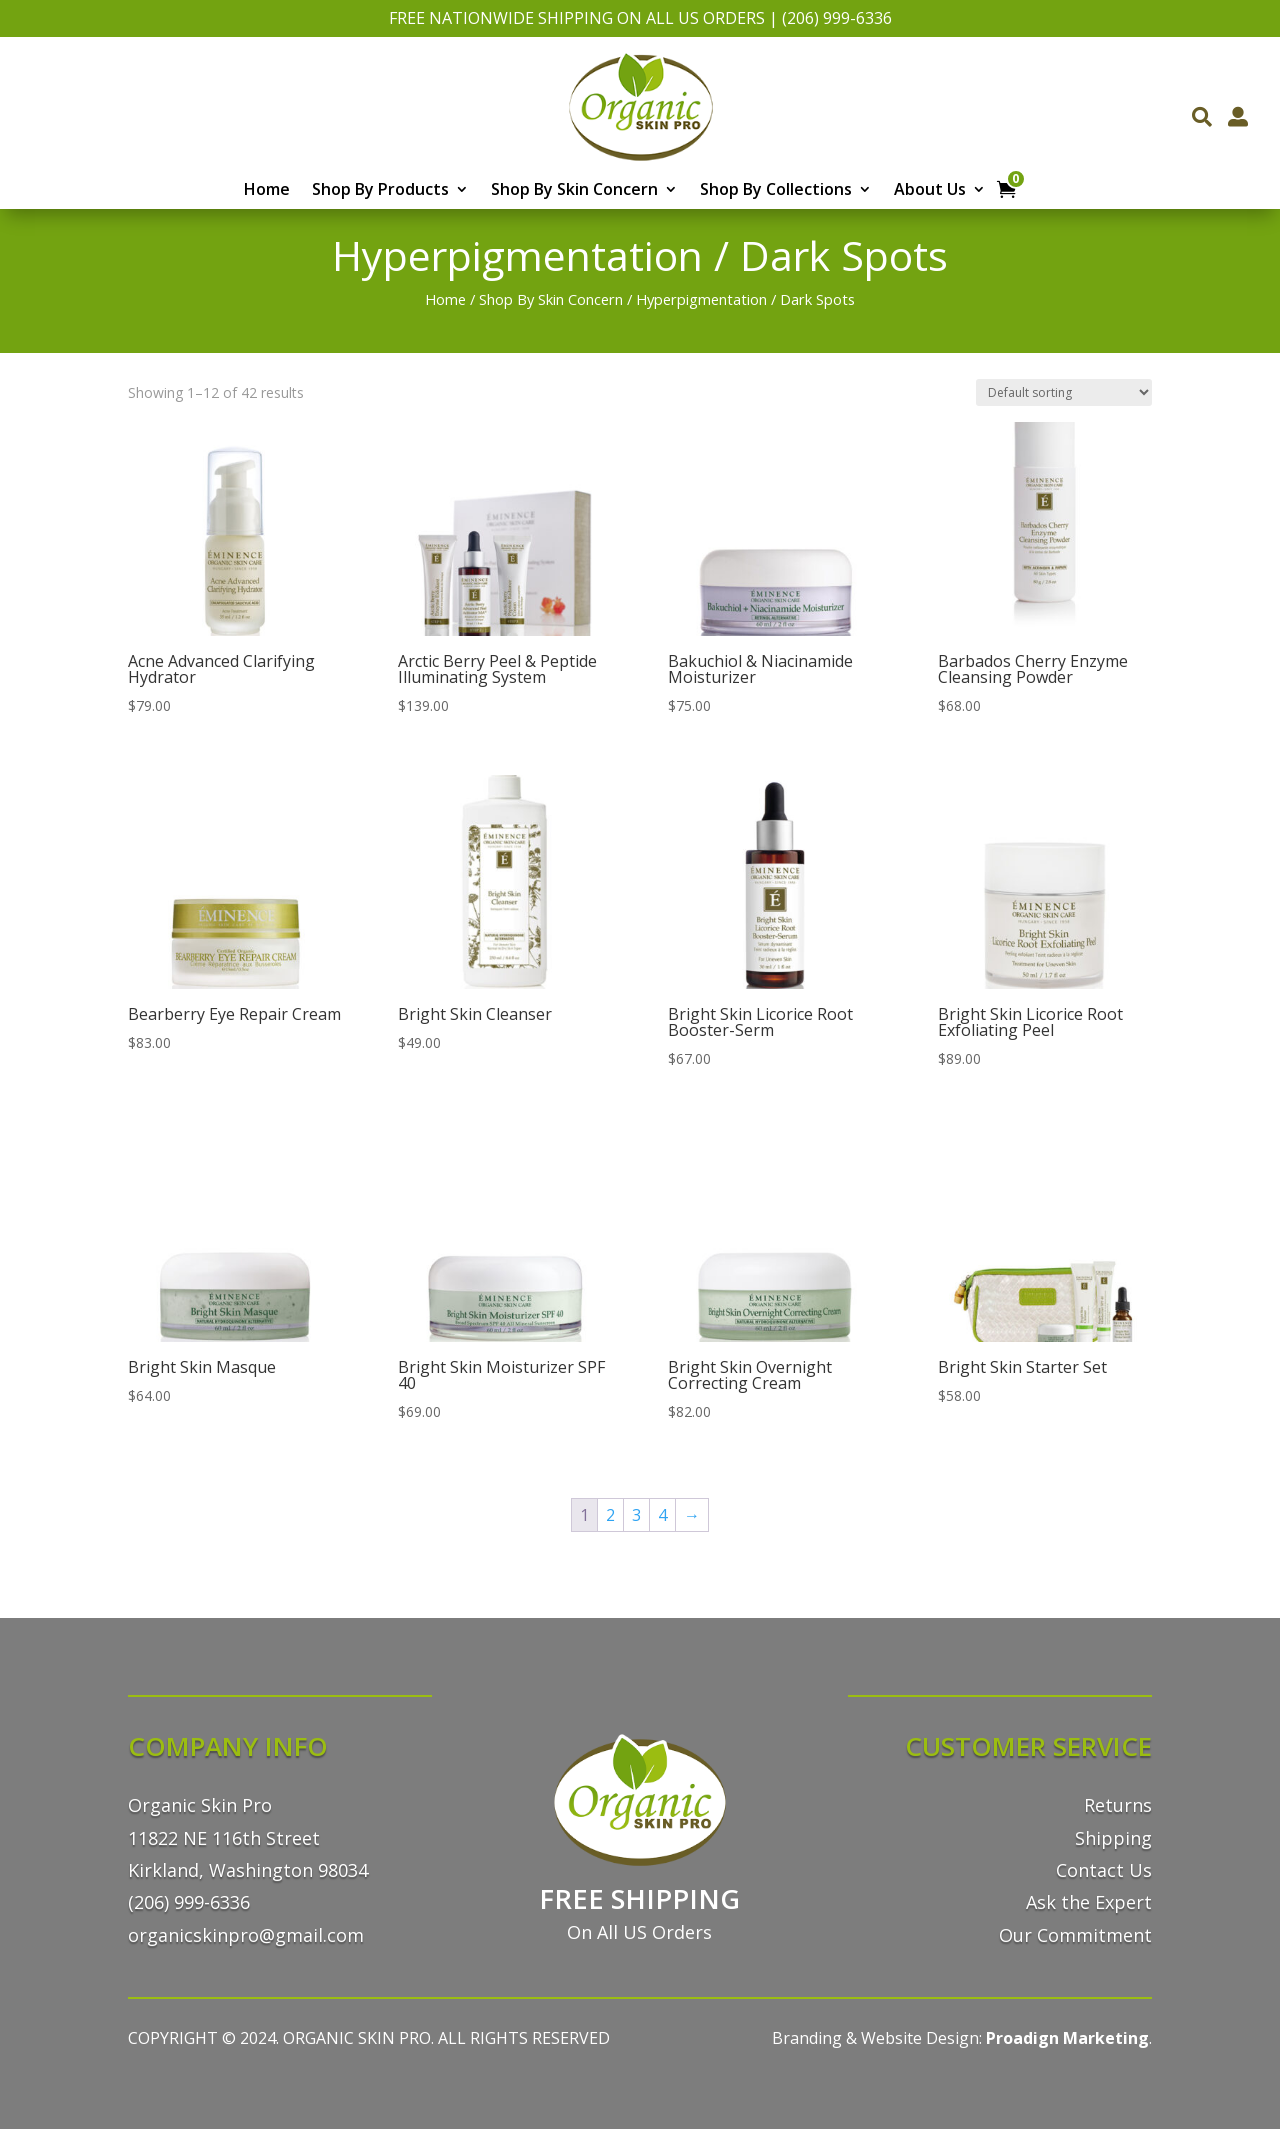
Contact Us (1104, 1870)
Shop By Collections (776, 191)
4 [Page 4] (662, 1515)
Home (267, 191)
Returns (1118, 1805)
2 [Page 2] (610, 1515)
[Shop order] (1064, 392)
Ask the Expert (1089, 1902)
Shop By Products (380, 191)
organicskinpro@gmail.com (246, 1935)
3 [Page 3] (636, 1515)
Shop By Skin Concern (574, 191)
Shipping (1113, 1838)
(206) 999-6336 (837, 18)
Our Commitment (1075, 1935)
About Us (930, 191)
